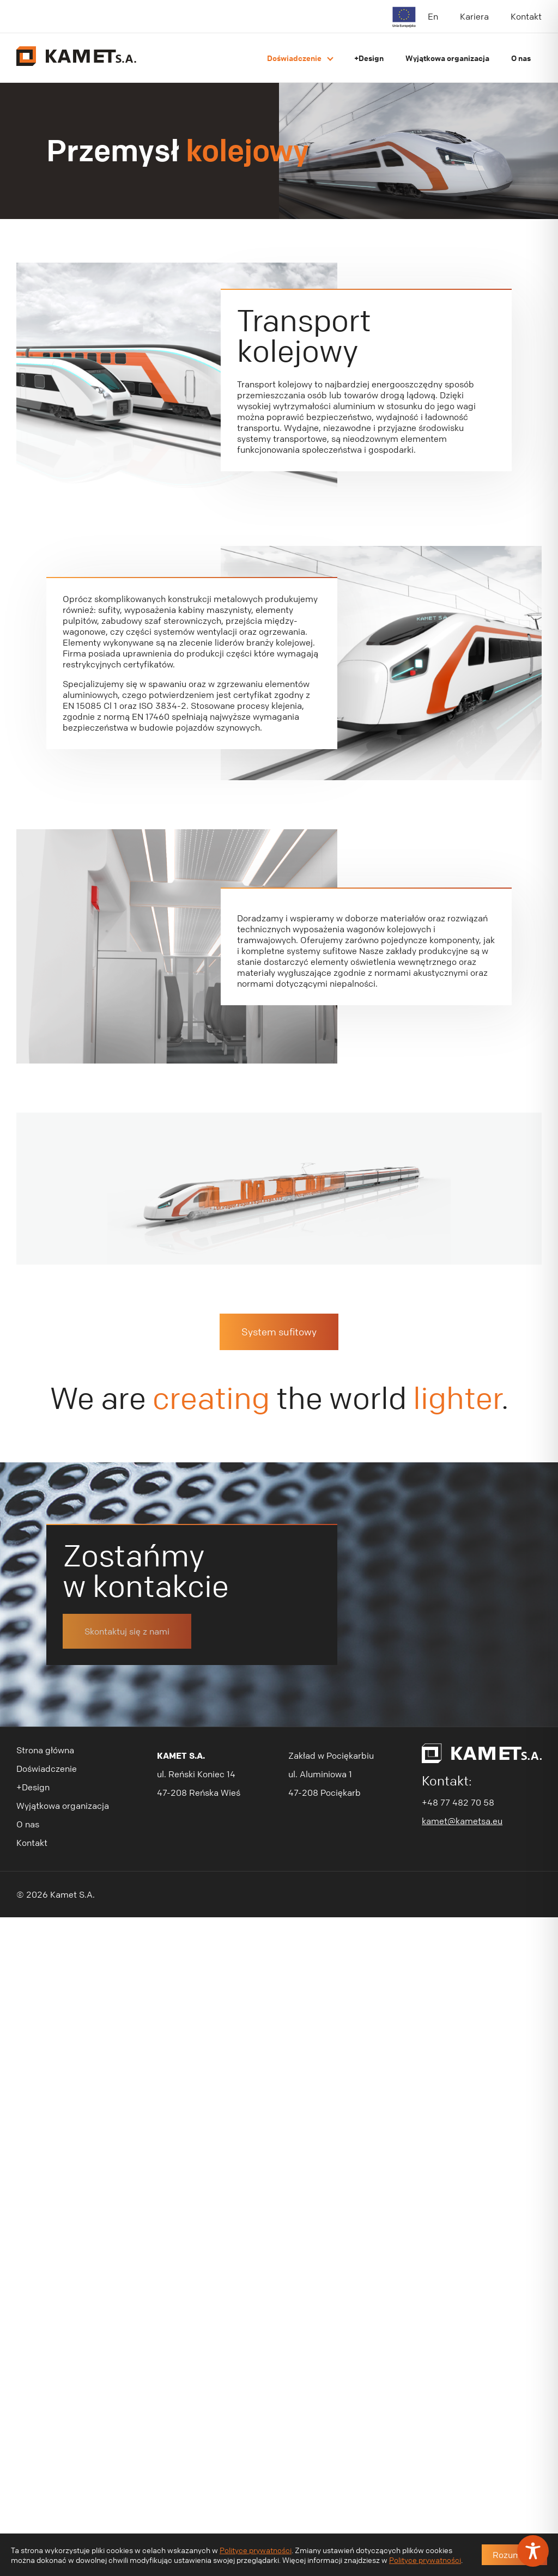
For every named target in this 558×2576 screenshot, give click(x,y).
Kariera (474, 16)
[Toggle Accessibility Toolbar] (533, 2551)
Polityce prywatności (256, 2550)
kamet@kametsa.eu (462, 1723)
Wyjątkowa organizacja (447, 58)
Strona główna (45, 1652)
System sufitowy (279, 1234)
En (433, 16)
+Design (369, 58)
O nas (521, 58)
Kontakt (526, 16)
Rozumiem (514, 2554)
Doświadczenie (294, 58)
